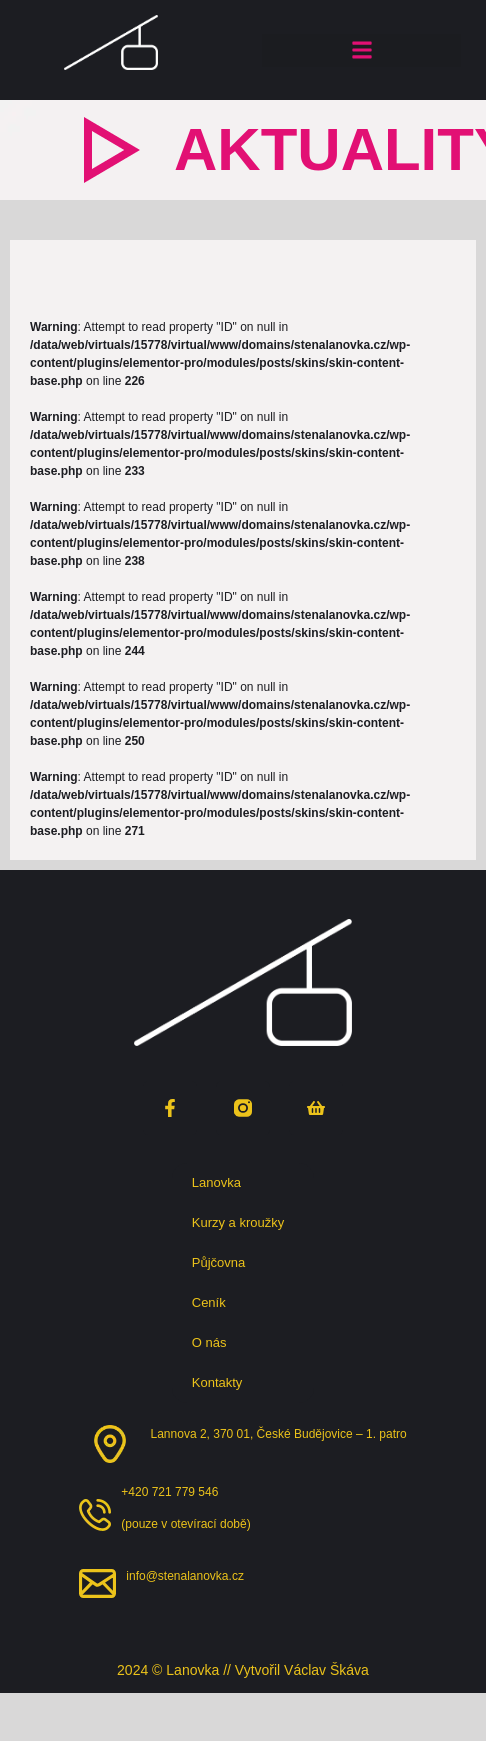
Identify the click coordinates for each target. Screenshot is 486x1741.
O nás (214, 1343)
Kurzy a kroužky (243, 1223)
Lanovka (221, 1183)
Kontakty (217, 1382)
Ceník (209, 1302)
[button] (361, 50)
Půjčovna (223, 1263)
